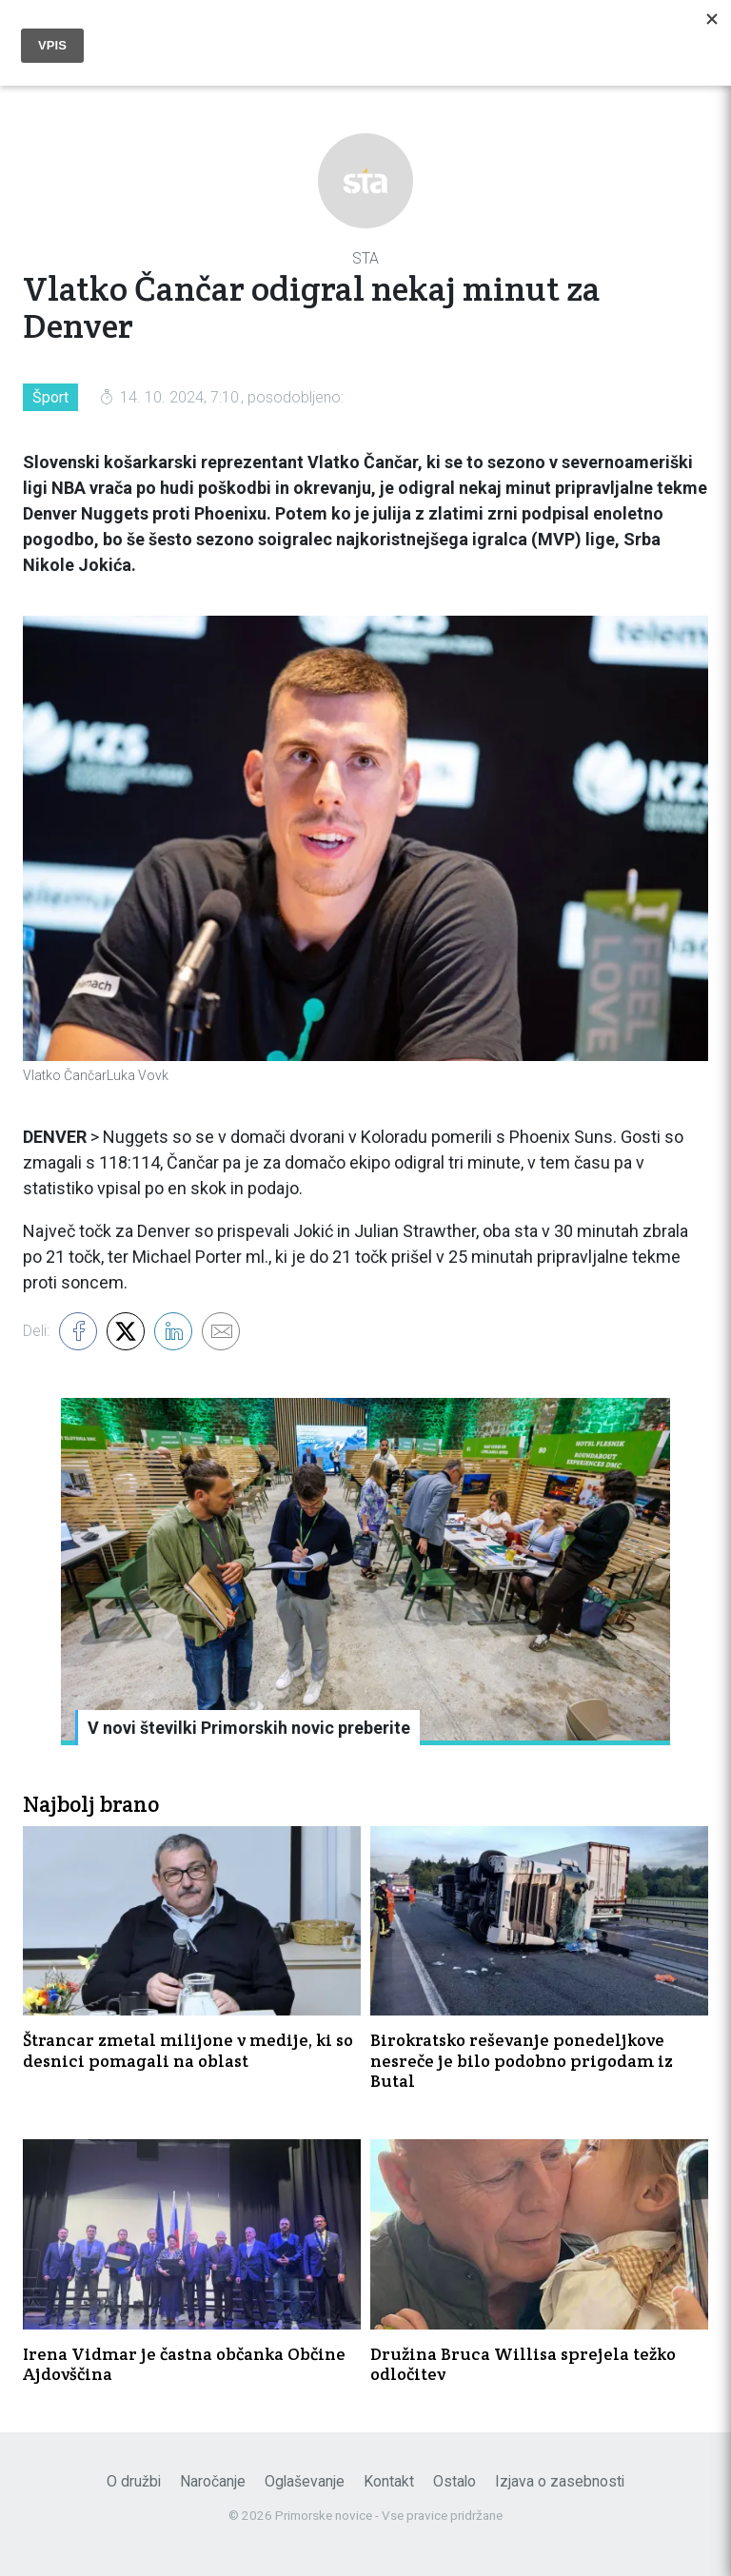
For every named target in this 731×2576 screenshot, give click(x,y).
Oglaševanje (305, 2481)
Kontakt (389, 2481)
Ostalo (454, 2481)
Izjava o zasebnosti (559, 2481)
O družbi (134, 2481)
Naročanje (213, 2481)
